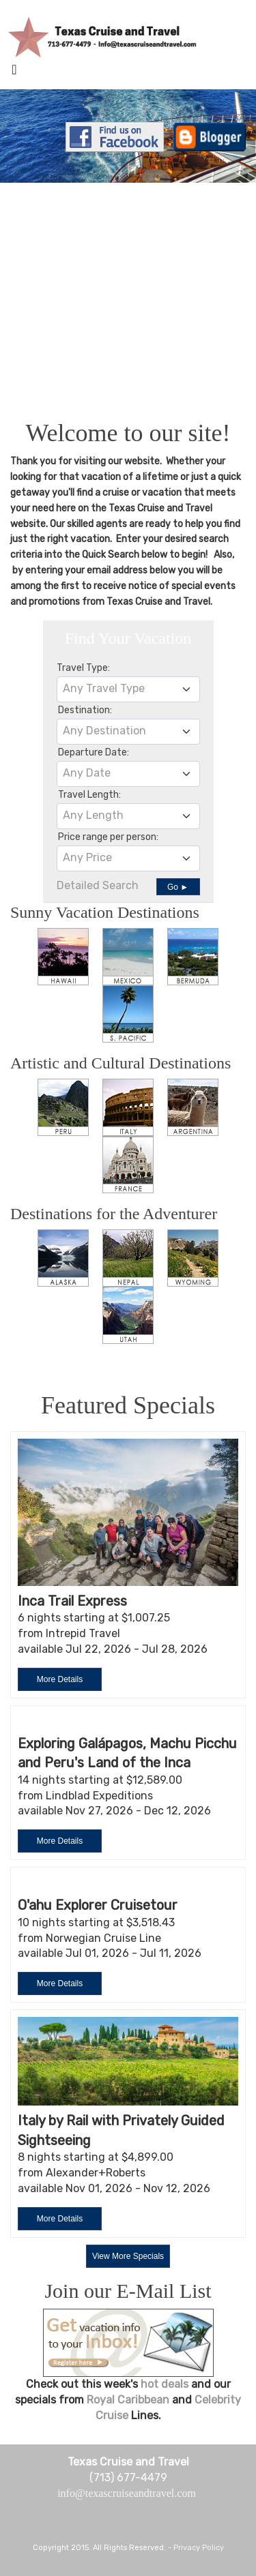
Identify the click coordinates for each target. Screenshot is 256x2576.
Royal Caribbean (129, 2399)
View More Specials (128, 2256)
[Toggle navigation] (14, 73)
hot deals (164, 2384)
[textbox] (128, 688)
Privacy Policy (198, 2547)
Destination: (85, 710)
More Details (60, 1679)
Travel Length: (89, 794)
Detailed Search (98, 885)
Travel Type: (83, 668)
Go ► (177, 887)
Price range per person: (108, 837)
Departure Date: (93, 752)
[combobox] (128, 689)
